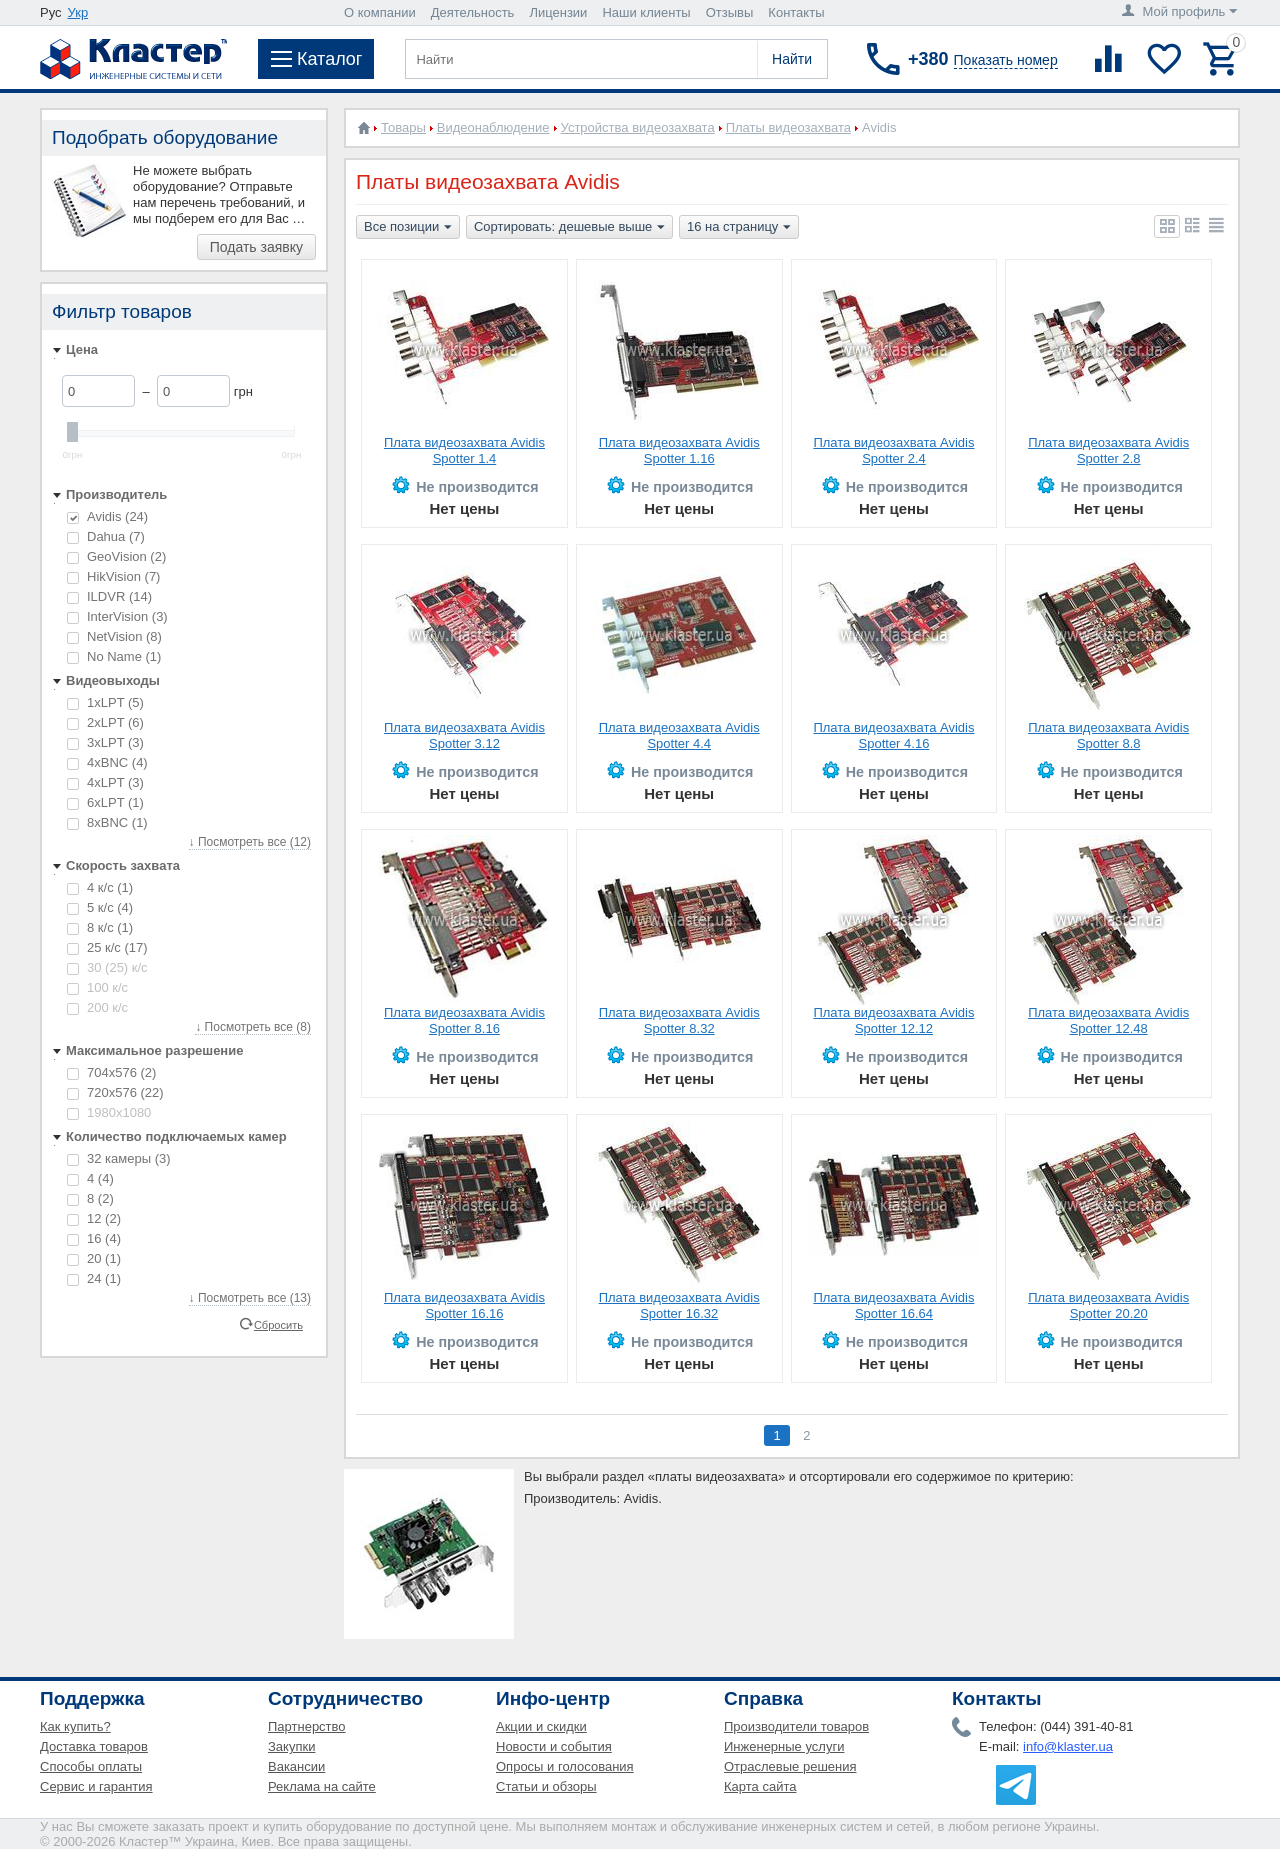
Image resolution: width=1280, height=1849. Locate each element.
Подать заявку (256, 247)
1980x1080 (109, 1112)
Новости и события (554, 1746)
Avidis (107, 516)
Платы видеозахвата (788, 127)
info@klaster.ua (1068, 1746)
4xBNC (107, 762)
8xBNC (107, 822)
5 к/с (100, 907)
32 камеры (119, 1158)
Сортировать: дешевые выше (569, 228)
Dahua (106, 536)
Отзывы (730, 12)
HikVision (113, 576)
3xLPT (105, 742)
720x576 (115, 1092)
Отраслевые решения (790, 1766)
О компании (380, 12)
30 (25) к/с (107, 967)
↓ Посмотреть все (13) (250, 1298)
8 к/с (100, 927)
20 (94, 1258)
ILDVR (109, 596)
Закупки (291, 1746)
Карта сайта (760, 1786)
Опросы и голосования (565, 1766)
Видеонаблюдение (493, 127)
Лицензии (558, 12)
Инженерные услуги (784, 1746)
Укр (78, 12)
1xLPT (105, 702)
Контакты (796, 12)
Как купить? (75, 1726)
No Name (114, 656)
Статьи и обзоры (546, 1786)
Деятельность (473, 12)
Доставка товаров (94, 1746)
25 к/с (107, 947)
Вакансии (296, 1766)
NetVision (114, 636)
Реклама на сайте (322, 1786)
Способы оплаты (91, 1766)
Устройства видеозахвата (638, 127)
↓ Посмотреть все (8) (253, 1027)
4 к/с (100, 887)
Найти (792, 59)
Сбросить (278, 1324)
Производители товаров (796, 1726)
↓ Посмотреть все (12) (250, 842)
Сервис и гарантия (96, 1786)
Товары (403, 127)
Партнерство (307, 1726)
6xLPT (105, 802)
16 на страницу (739, 228)
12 (94, 1218)
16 (94, 1238)
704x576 (111, 1072)
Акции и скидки (541, 1726)
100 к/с (97, 987)
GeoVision (116, 556)
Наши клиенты (646, 12)
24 (94, 1278)
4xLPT (105, 782)
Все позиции (408, 228)
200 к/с (97, 1007)
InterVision (117, 616)
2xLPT (105, 722)
